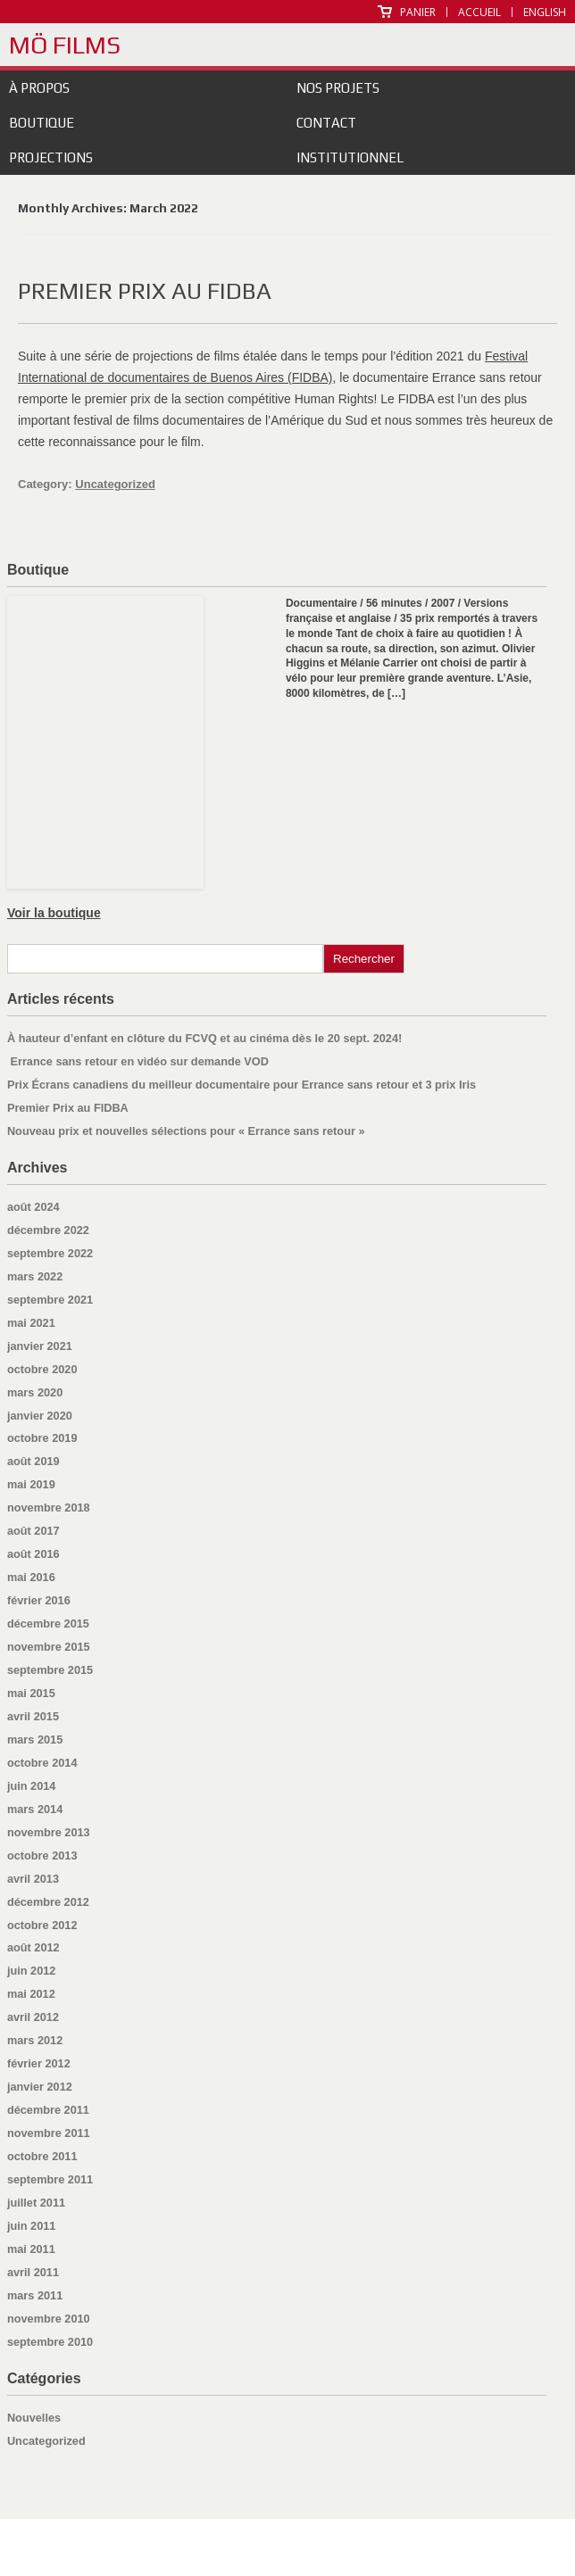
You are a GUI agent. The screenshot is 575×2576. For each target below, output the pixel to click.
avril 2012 (33, 2017)
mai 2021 (31, 1322)
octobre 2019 (42, 1438)
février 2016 (39, 1600)
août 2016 (33, 1554)
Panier (418, 12)
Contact (326, 122)
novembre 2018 (48, 1507)
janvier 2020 (39, 1415)
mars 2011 (34, 2295)
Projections (51, 157)
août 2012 (33, 1947)
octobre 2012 (42, 1925)
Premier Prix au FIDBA (144, 290)
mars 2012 (34, 2040)
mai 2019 (31, 1484)
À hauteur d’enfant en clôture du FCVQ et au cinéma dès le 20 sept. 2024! (204, 1038)
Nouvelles (34, 2417)
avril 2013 (33, 1878)
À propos (39, 87)
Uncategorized (115, 484)
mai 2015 (31, 1693)
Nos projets (337, 87)
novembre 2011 (48, 2133)
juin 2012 (31, 1970)
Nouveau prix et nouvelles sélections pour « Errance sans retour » (186, 1131)
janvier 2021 (39, 1346)
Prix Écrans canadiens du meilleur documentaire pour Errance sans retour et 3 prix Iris (241, 1084)
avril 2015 (33, 1716)
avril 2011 (33, 2272)
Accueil (479, 12)
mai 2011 (31, 2249)
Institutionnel (350, 157)
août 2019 (33, 1461)
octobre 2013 (42, 1855)
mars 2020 (34, 1392)
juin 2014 (31, 1786)
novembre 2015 (48, 1646)
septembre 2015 (50, 1670)
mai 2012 (31, 1993)
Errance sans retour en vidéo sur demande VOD (138, 1061)
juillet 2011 (36, 2202)
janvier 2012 (39, 2086)
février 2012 (39, 2063)
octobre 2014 (42, 1762)
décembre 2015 (48, 1623)
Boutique (41, 122)
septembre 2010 (50, 2341)
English (544, 12)
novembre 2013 (48, 1832)
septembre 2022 (50, 1253)
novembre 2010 (48, 2318)
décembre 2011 (48, 2109)
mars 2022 (34, 1276)
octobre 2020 (42, 1369)
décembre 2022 (48, 1230)
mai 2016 (31, 1577)
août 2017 (33, 1530)
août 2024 (33, 1206)
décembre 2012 (48, 1902)
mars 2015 (34, 1739)
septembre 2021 (50, 1299)
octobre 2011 (42, 2156)
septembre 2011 (50, 2179)
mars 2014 (34, 1809)
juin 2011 (31, 2225)
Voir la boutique (54, 913)
